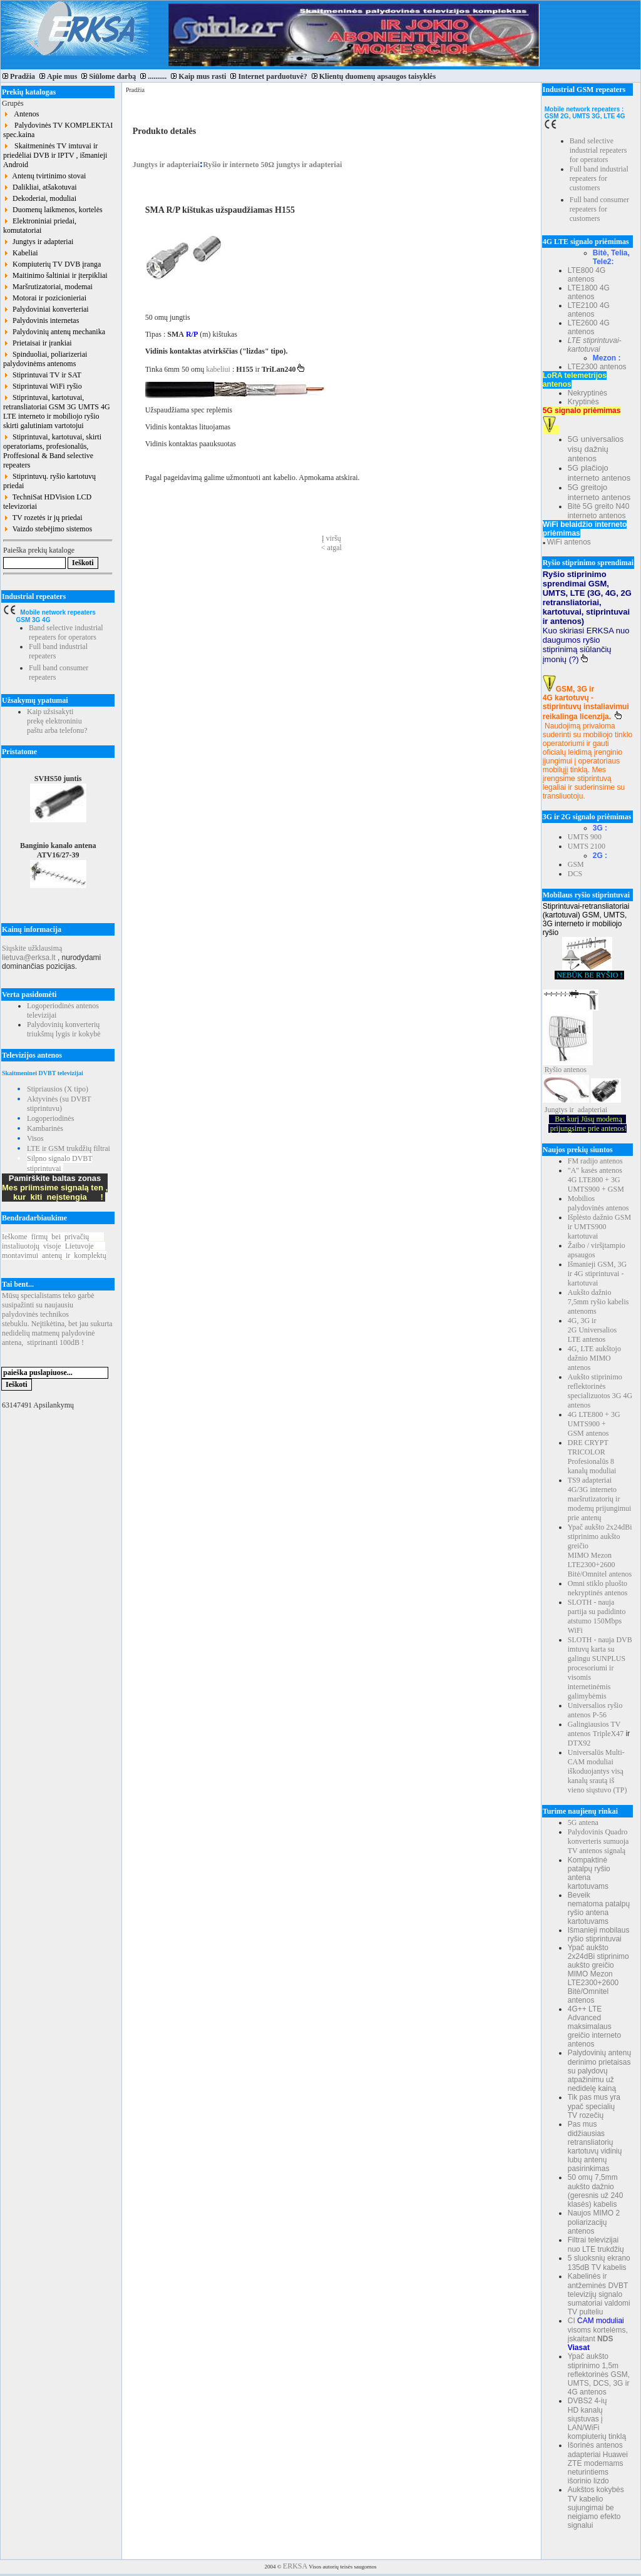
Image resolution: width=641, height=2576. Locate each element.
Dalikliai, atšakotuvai (40, 187)
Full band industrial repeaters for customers (599, 178)
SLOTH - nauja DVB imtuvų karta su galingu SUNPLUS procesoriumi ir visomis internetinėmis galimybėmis (600, 1667)
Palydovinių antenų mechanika (54, 331)
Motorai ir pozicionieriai (44, 298)
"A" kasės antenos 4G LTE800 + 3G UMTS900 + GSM (596, 1179)
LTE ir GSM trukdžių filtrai (68, 1148)
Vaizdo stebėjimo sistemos (47, 528)
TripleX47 (608, 1733)
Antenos (21, 114)
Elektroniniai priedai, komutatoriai (39, 226)
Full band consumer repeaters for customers (599, 209)
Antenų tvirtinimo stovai (44, 175)
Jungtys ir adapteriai (38, 241)
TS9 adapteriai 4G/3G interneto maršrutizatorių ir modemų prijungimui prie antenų (600, 1499)
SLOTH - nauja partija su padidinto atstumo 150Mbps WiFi (597, 1616)
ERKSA (295, 2566)
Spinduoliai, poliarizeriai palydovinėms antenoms (45, 359)
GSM (576, 864)
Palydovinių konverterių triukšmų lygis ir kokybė (64, 1029)
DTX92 (579, 1743)
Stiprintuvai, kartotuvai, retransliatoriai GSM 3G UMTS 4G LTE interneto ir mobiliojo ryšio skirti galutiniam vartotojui (56, 411)
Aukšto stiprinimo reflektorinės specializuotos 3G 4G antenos (600, 1390)
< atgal (331, 547)
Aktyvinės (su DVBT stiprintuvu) (59, 1104)
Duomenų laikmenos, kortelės (53, 209)
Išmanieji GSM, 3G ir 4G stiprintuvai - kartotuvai (597, 1273)
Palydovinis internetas (41, 320)
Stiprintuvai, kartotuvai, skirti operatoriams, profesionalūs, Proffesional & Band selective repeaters (52, 450)
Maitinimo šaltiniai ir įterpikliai (55, 275)
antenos (575, 1069)
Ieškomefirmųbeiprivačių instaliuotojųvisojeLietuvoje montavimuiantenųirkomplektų (54, 1246)
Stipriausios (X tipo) (57, 1089)
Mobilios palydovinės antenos (598, 1203)
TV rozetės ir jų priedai (43, 517)
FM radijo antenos (595, 1161)
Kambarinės (45, 1128)
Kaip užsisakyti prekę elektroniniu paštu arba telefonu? (57, 721)
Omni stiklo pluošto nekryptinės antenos (598, 1588)
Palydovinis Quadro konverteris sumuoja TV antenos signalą (598, 1841)
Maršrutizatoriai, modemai (48, 286)
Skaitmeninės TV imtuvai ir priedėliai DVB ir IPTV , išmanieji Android (55, 155)
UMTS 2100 (586, 846)
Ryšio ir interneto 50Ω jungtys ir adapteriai (272, 164)
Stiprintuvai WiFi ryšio (42, 386)
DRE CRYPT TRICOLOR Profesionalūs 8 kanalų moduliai (592, 1456)
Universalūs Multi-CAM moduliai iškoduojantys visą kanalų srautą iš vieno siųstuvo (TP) (597, 1771)
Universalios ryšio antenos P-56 (595, 1710)
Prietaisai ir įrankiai (37, 343)
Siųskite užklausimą (32, 948)
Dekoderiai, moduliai (39, 198)
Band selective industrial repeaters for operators (66, 632)
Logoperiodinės (50, 1118)
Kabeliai (20, 252)
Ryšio (553, 1069)
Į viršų (331, 538)
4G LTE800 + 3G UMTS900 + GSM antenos (594, 1424)
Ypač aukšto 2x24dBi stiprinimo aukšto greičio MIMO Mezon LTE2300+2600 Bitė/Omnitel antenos (600, 1550)
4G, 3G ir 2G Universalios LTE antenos (592, 1330)
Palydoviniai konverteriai (46, 309)
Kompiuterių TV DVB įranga (52, 264)
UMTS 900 (585, 836)
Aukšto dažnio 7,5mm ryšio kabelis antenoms (598, 1302)
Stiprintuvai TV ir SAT (42, 375)
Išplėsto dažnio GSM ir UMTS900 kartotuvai (599, 1226)
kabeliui (219, 369)
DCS (575, 873)
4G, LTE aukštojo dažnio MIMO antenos (594, 1358)
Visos (35, 1138)
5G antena (583, 1822)
